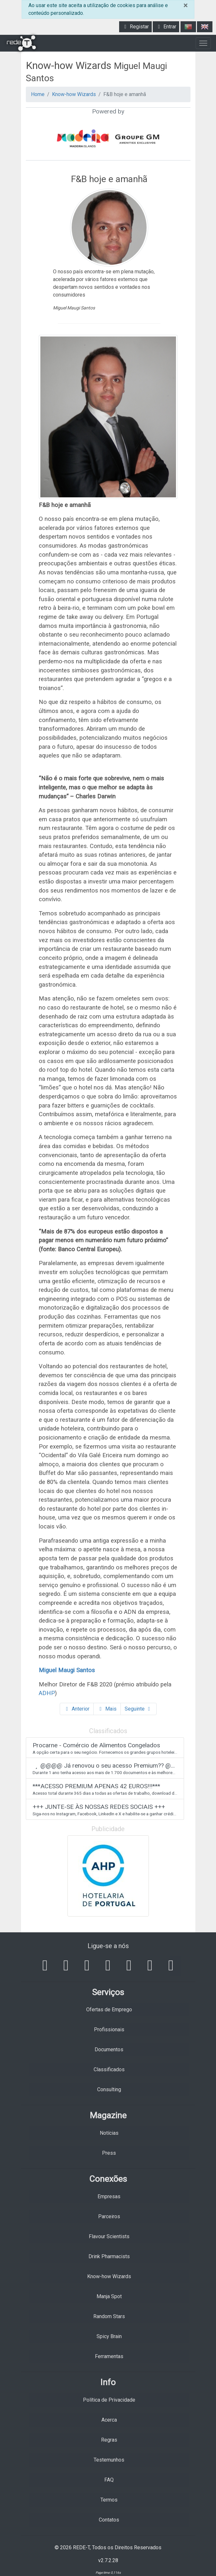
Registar (135, 27)
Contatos (109, 2520)
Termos (109, 2500)
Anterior (76, 1709)
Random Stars (109, 2316)
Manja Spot (109, 2296)
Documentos (109, 2049)
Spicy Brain (109, 2336)
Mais (107, 1709)
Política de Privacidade (109, 2400)
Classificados (109, 2069)
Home (38, 94)
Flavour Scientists (109, 2236)
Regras (109, 2440)
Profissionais (109, 2029)
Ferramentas (109, 2356)
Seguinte (138, 1709)
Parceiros (109, 2216)
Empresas (109, 2196)
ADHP (47, 1693)
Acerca (109, 2420)
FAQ (109, 2480)
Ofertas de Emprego (109, 2009)
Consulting (109, 2089)
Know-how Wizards (74, 94)
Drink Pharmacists (109, 2256)
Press (109, 2153)
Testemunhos (109, 2460)
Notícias (109, 2133)
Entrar (166, 27)
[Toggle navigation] (203, 43)
